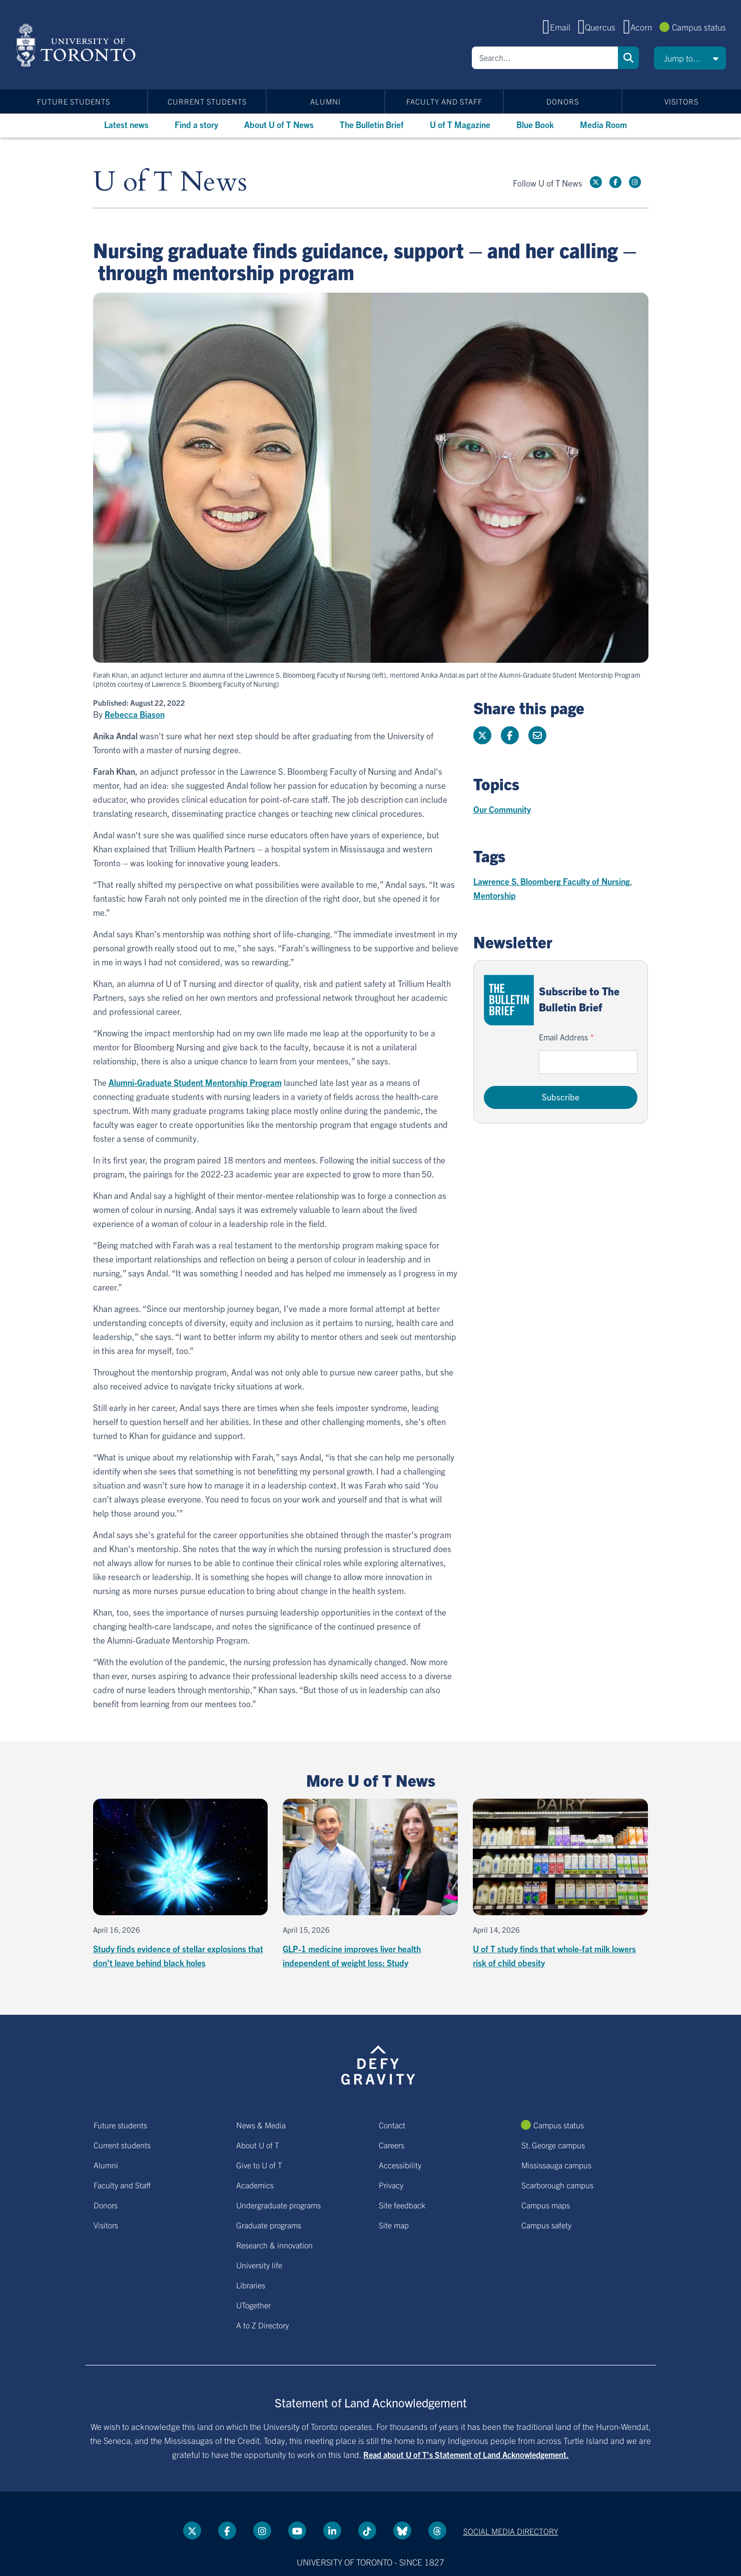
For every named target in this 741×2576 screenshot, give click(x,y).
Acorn (641, 27)
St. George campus (553, 2145)
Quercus (600, 27)
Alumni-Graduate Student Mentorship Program (195, 1082)
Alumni (325, 101)
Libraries (250, 2285)
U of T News (170, 182)
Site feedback (402, 2205)
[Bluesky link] (402, 2530)
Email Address (563, 1037)
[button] (690, 58)
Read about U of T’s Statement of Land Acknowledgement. (466, 2454)
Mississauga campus (556, 2165)
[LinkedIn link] (332, 2530)
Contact (392, 2125)
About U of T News (279, 124)
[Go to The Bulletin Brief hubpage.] (509, 1000)
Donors (562, 101)
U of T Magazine (460, 124)
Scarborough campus (557, 2185)
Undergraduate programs (278, 2205)
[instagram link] (635, 182)
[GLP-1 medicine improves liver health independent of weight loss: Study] (370, 1884)
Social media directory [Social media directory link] (510, 2531)
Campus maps (545, 2205)
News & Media (261, 2125)
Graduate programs (268, 2225)
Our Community (502, 809)
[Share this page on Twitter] (482, 735)
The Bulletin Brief (372, 124)
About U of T (257, 2145)
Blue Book (535, 124)
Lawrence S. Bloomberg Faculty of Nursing (551, 881)
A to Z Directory (262, 2325)
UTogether (253, 2305)
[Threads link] (437, 2530)
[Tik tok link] (367, 2530)
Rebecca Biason (135, 714)
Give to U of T (259, 2165)
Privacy (391, 2185)
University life (259, 2265)
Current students (207, 101)
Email (560, 27)
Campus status (699, 27)
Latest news (126, 124)
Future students (73, 101)
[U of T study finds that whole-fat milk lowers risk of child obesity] (560, 1884)
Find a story (196, 124)
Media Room (603, 124)
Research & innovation (274, 2245)
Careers (391, 2145)
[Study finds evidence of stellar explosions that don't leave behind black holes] (180, 1884)
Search (628, 58)
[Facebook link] (615, 182)
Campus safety (546, 2225)
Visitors (681, 101)
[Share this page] (537, 735)
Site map (394, 2225)
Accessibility (400, 2165)
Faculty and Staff (444, 101)
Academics (255, 2185)
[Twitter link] (596, 182)
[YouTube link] (297, 2530)
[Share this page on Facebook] (510, 735)
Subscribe (560, 1096)
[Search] (545, 58)
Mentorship (494, 895)
